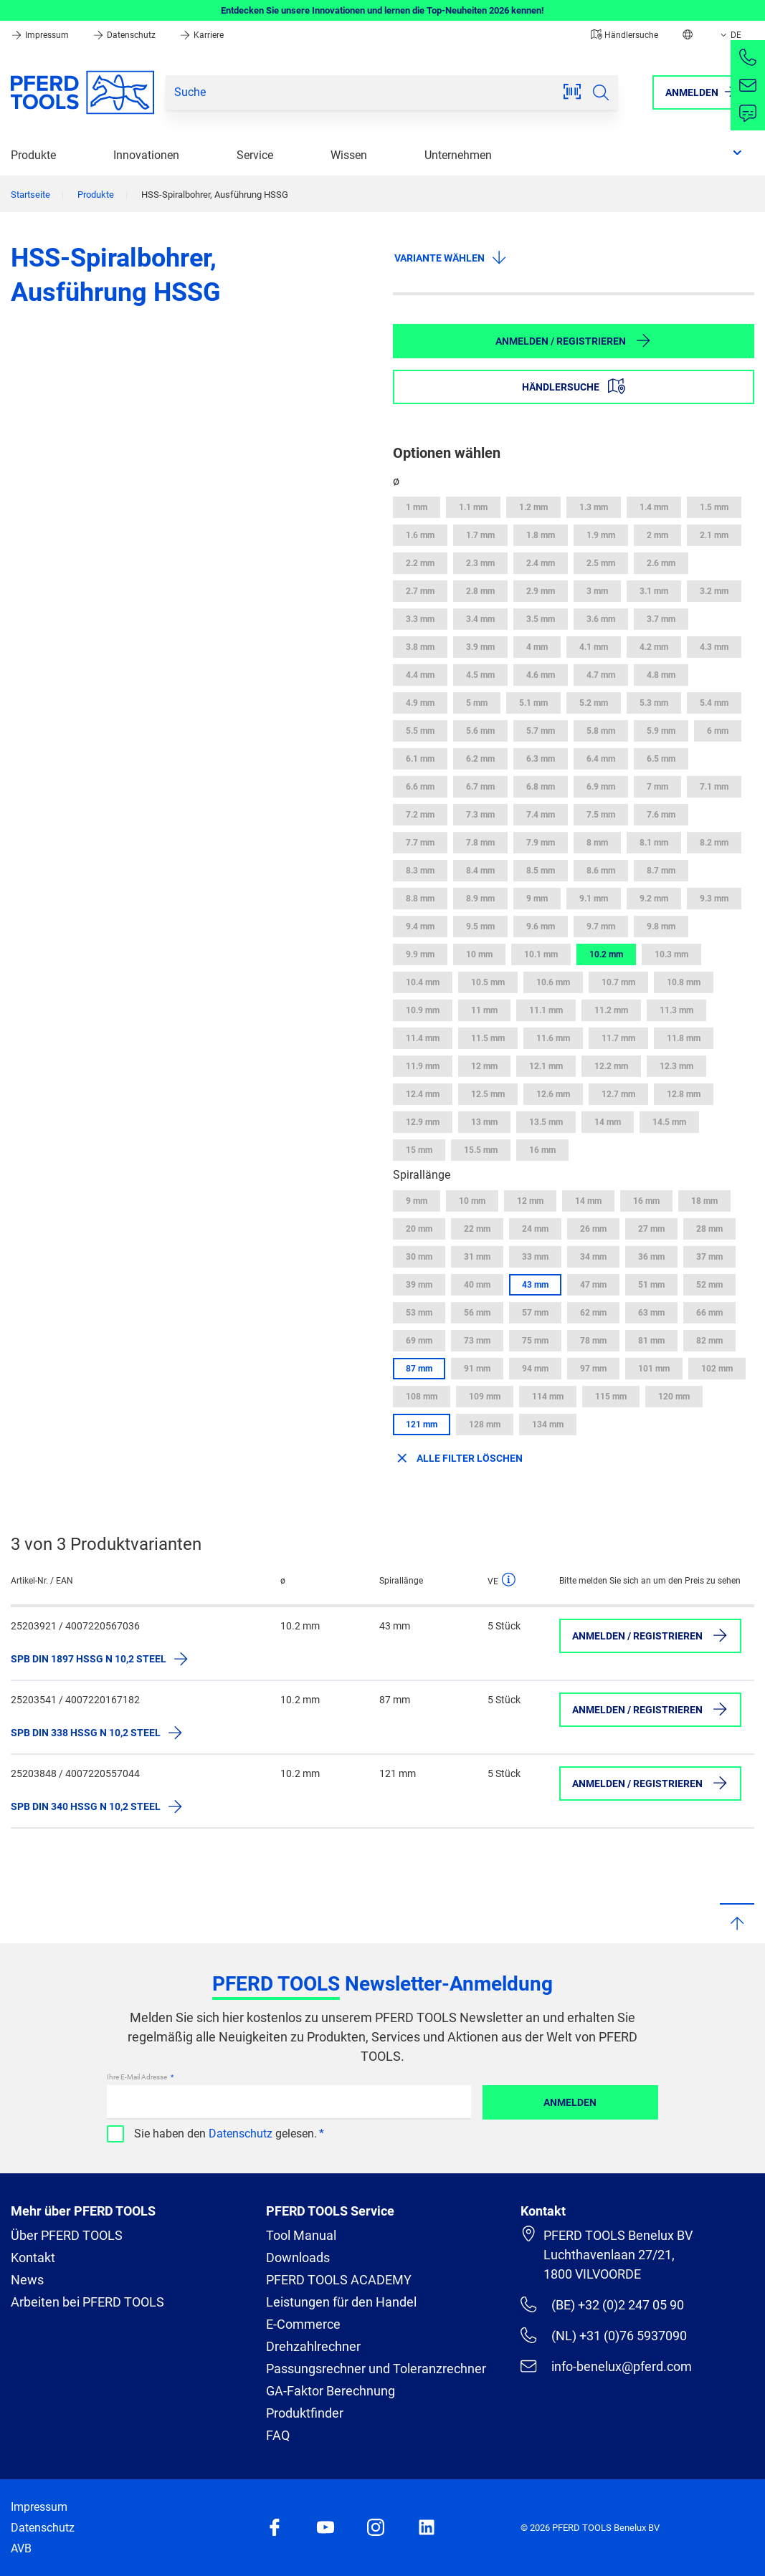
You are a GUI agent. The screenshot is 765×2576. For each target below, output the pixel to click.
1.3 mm (593, 507)
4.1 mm (593, 647)
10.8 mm (683, 982)
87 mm (419, 1369)
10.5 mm (488, 982)
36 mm (651, 1257)
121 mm (421, 1424)
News (27, 2279)
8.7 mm (661, 871)
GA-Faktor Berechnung (330, 2390)
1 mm (416, 507)
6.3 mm (540, 759)
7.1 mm (714, 787)
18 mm (704, 1201)
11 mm (484, 1010)
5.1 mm (533, 703)
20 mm (419, 1229)
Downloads (298, 2257)
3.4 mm (480, 619)
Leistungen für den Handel (341, 2301)
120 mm (674, 1397)
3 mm (597, 591)
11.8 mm (683, 1038)
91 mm (477, 1369)
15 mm (419, 1150)
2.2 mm (420, 563)
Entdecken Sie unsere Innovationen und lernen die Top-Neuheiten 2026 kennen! (382, 10)
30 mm (419, 1257)
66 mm (709, 1313)
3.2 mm (714, 591)
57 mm (535, 1313)
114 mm (548, 1397)
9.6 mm (540, 926)
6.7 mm (480, 787)
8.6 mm (600, 871)
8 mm (597, 843)
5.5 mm (420, 731)
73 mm (477, 1341)
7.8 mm (480, 843)
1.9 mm (600, 535)
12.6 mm (553, 1094)
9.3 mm (714, 899)
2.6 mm (661, 563)
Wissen (349, 155)
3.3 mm (420, 619)
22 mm (477, 1229)
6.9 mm (600, 787)
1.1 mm (473, 507)
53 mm (419, 1313)
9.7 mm (600, 926)
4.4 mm (420, 675)
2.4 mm (540, 563)
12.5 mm (488, 1094)
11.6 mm (553, 1038)
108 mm (421, 1397)
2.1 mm (714, 535)
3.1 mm (654, 591)
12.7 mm (618, 1094)
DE (729, 35)
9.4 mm (420, 926)
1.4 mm (654, 507)
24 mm (535, 1229)
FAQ (278, 2435)
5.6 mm (480, 731)
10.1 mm (541, 954)
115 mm (611, 1397)
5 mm (477, 703)
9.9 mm (420, 954)
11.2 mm (611, 1010)
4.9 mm (420, 703)
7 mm (657, 787)
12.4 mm (422, 1094)
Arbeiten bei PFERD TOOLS (87, 2301)
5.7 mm (540, 731)
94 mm (535, 1369)
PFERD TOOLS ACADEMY (339, 2279)
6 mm (717, 731)
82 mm (709, 1341)
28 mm (709, 1229)
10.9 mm (422, 1010)
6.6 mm (420, 787)
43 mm (535, 1285)
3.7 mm (661, 619)
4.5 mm (480, 675)
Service (255, 155)
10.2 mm (606, 954)
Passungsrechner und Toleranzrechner (376, 2368)
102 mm (717, 1369)
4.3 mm (714, 647)
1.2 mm (533, 507)
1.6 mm (420, 535)
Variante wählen (451, 257)
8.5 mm (540, 871)
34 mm (593, 1257)
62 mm (593, 1313)
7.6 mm (661, 815)
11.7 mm (618, 1038)
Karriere (201, 35)
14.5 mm (669, 1122)
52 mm (709, 1285)
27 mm (651, 1229)
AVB (21, 2548)
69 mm (419, 1341)
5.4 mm (714, 703)
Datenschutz (125, 35)
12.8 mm (683, 1094)
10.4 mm (422, 982)
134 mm (548, 1424)
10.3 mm (671, 954)
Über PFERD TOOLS (67, 2235)
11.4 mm (422, 1038)
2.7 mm (420, 591)
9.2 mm (654, 899)
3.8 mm (420, 647)
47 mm (593, 1285)
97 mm (593, 1369)
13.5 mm (546, 1122)
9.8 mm (661, 926)
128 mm (484, 1424)
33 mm (535, 1257)
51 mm (651, 1285)
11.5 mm (488, 1038)
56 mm (477, 1313)
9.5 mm (480, 926)
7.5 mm (600, 815)
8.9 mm (480, 899)
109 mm (484, 1397)
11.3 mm (676, 1010)
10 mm (479, 954)
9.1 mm (593, 899)
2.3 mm (480, 563)
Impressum (41, 35)
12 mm (484, 1066)
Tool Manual (301, 2235)
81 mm (651, 1341)
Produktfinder (304, 2413)
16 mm (542, 1150)
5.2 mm (593, 703)
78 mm (593, 1341)
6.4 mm (600, 759)
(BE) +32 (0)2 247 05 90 (602, 2304)
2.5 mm (600, 563)
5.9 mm (661, 731)
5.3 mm (654, 703)
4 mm (537, 647)
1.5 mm (714, 507)
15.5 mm (481, 1150)
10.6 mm (553, 982)
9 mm (537, 899)
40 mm (477, 1285)
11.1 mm (546, 1010)
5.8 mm (600, 731)
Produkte (33, 155)
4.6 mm (540, 675)
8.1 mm (654, 843)
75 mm (535, 1341)
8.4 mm (480, 871)
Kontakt (33, 2257)
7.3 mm (480, 815)
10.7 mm (618, 982)
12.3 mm (676, 1066)
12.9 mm (422, 1122)
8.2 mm (714, 843)
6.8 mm (540, 787)
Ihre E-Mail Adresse (137, 2077)
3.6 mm (600, 619)
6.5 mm (661, 759)
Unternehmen (458, 155)
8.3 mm (420, 871)
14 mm (607, 1122)
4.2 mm (654, 647)
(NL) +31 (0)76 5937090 (603, 2335)
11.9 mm (422, 1066)
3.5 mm (540, 619)
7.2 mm (420, 815)
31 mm (477, 1257)
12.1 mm (546, 1066)
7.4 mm (540, 815)
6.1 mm (420, 759)
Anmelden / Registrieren (573, 340)
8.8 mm (420, 899)
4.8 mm (661, 675)
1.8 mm (540, 535)
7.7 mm (420, 843)
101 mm (654, 1369)
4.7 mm (600, 675)
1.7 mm (480, 535)
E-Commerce (303, 2324)
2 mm (657, 535)
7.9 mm (540, 843)
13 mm (484, 1122)
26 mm (593, 1229)
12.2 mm (611, 1066)
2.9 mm (540, 591)
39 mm (419, 1285)
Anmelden (570, 2102)
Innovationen (146, 155)
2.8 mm (480, 591)
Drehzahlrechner (313, 2346)
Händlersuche (624, 35)
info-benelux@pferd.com (606, 2366)
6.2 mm (480, 759)
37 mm (709, 1257)
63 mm (651, 1313)
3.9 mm (480, 647)
